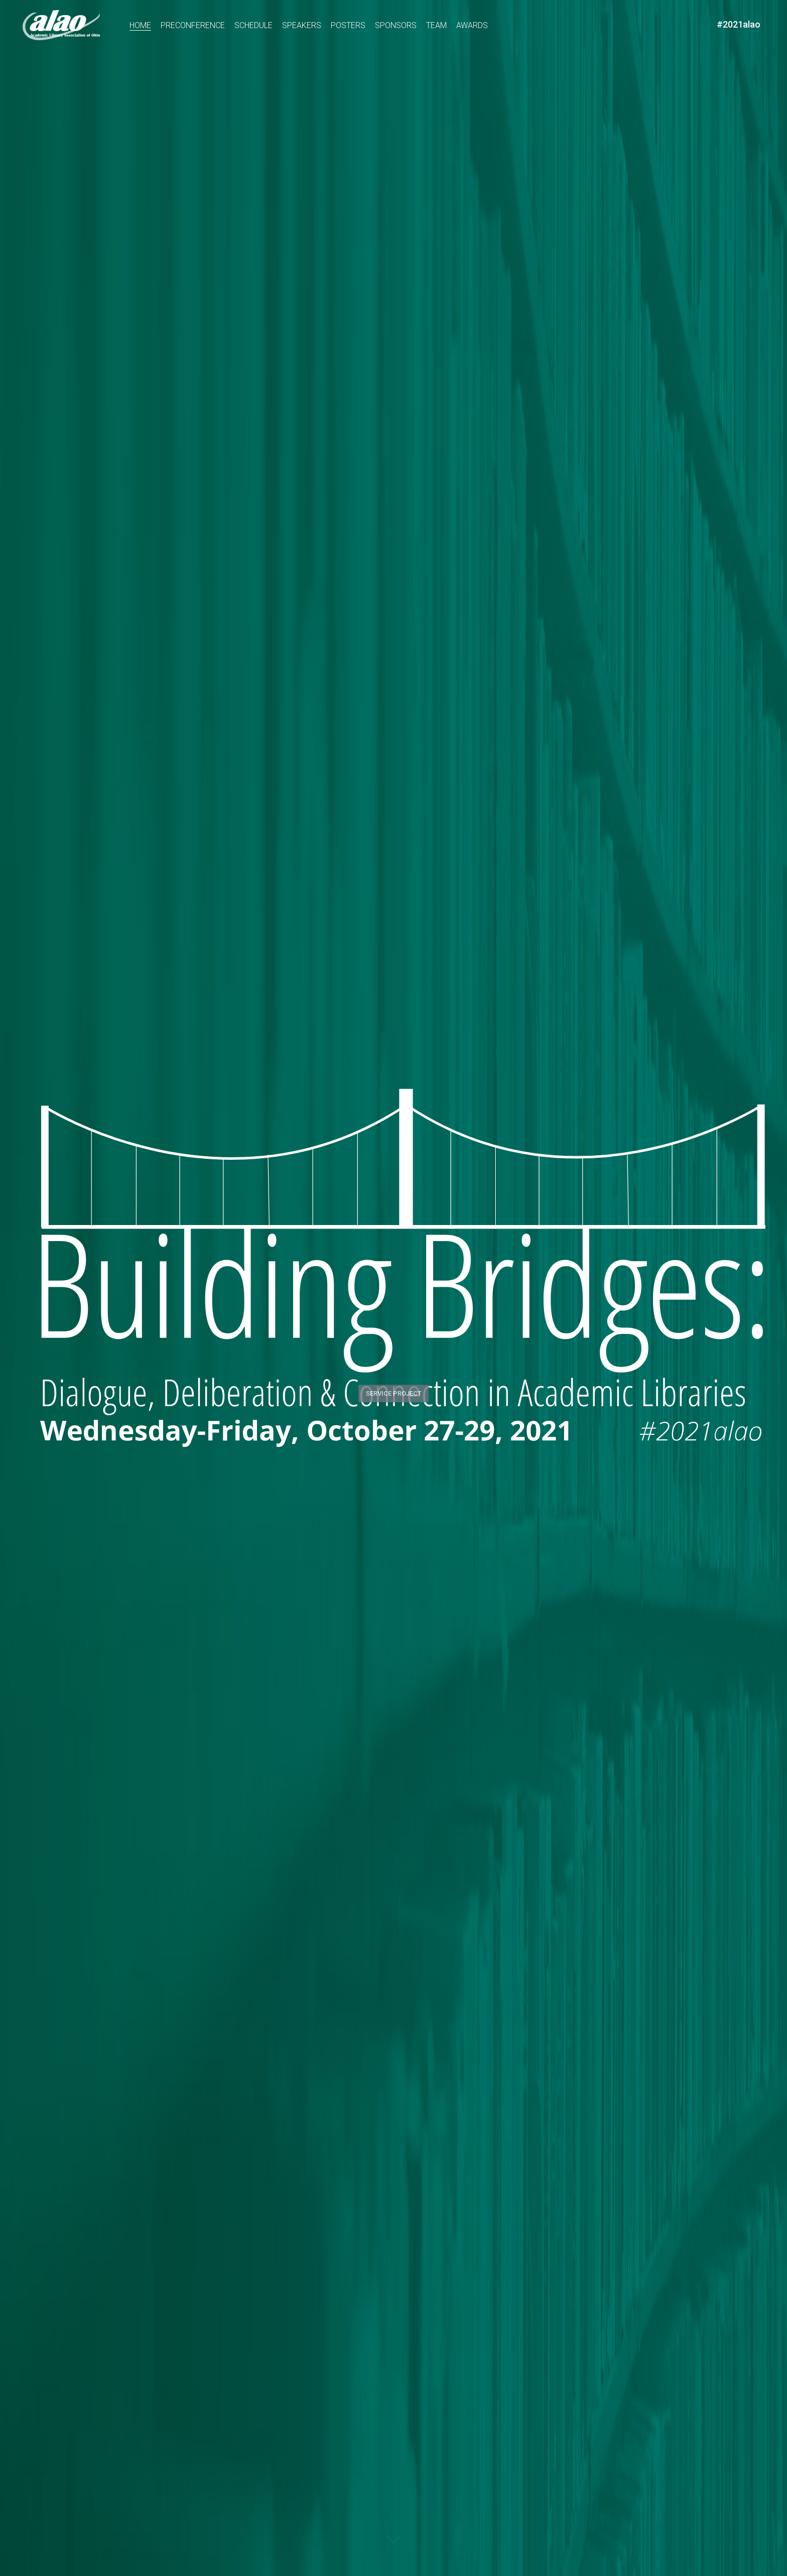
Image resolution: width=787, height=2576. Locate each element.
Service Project (394, 1387)
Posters (348, 25)
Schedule (253, 25)
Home (140, 25)
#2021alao (738, 24)
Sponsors (396, 25)
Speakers (301, 25)
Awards (472, 25)
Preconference (193, 25)
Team (436, 25)
